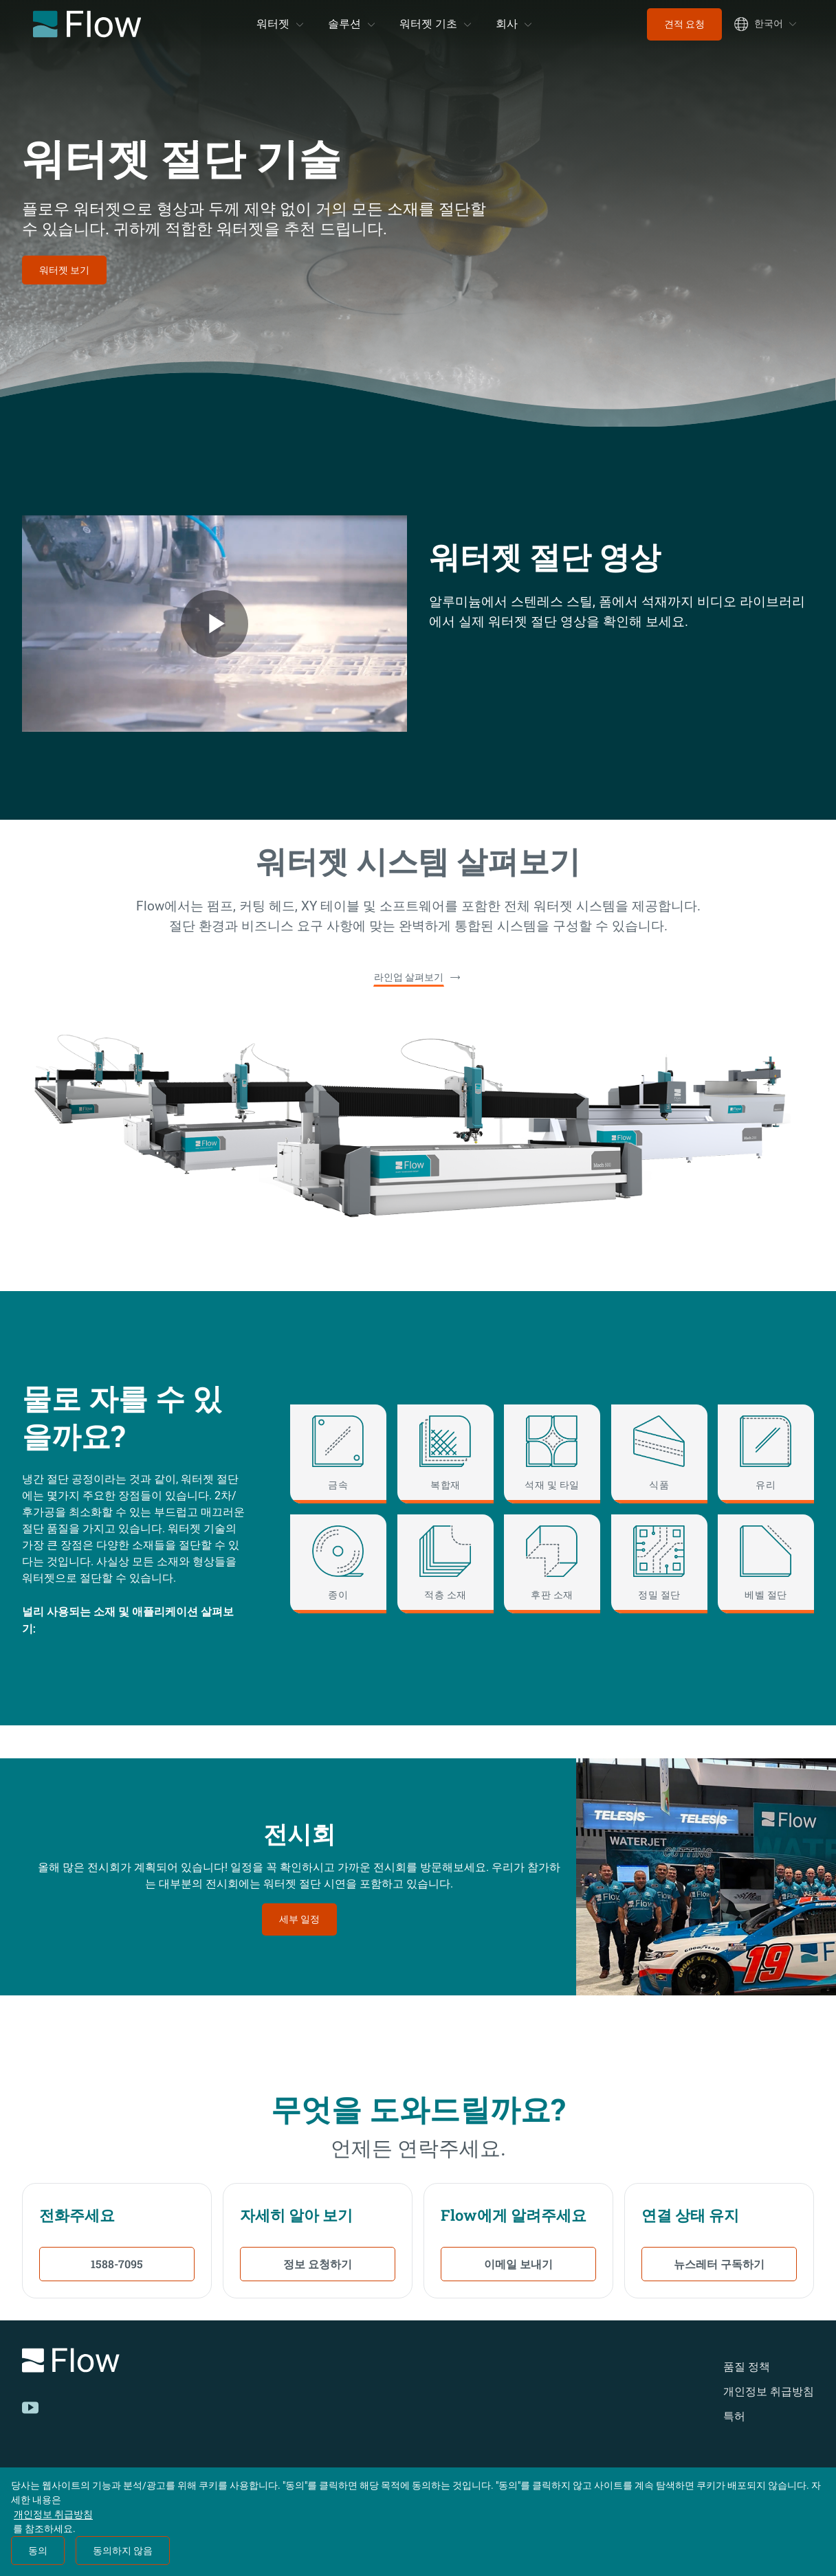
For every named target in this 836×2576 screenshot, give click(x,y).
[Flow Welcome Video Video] (214, 623)
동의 (37, 2550)
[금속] (338, 1453)
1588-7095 (117, 2263)
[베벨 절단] (766, 1563)
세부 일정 (299, 1919)
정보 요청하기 (317, 2263)
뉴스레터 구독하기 (719, 2263)
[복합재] (445, 1453)
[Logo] (176, 2362)
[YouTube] (30, 2407)
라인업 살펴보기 (408, 977)
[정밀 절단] (659, 1563)
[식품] (659, 1453)
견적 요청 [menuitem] (684, 24)
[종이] (338, 1563)
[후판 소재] (552, 1563)
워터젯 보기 (64, 270)
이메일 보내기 (518, 2263)
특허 (734, 2416)
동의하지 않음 (123, 2550)
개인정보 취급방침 (768, 2391)
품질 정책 (746, 2366)
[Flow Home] (87, 24)
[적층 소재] (445, 1563)
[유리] (766, 1453)
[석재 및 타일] (552, 1453)
